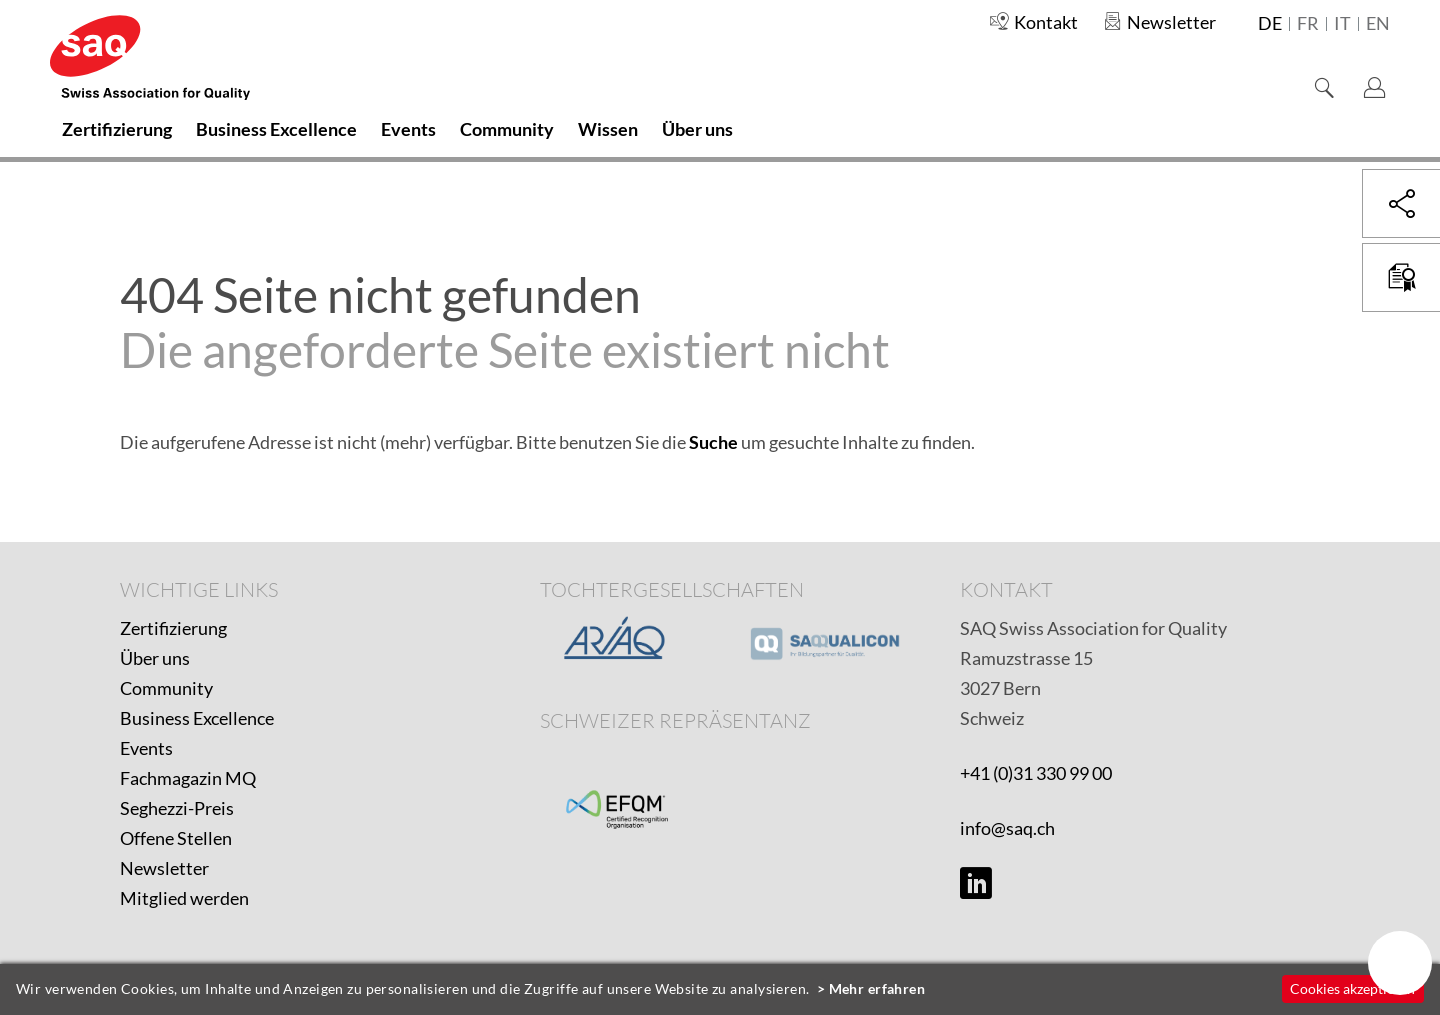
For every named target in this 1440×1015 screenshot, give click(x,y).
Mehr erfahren (877, 988)
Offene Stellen (176, 838)
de (1270, 24)
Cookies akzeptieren (1352, 988)
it (1342, 24)
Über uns (155, 658)
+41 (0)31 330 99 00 (1036, 773)
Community (166, 688)
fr (1308, 24)
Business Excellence (197, 718)
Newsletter (164, 868)
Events (146, 748)
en (1378, 24)
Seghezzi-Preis (177, 808)
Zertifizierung (173, 628)
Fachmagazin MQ (188, 778)
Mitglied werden (184, 898)
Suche (713, 442)
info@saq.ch (1007, 828)
